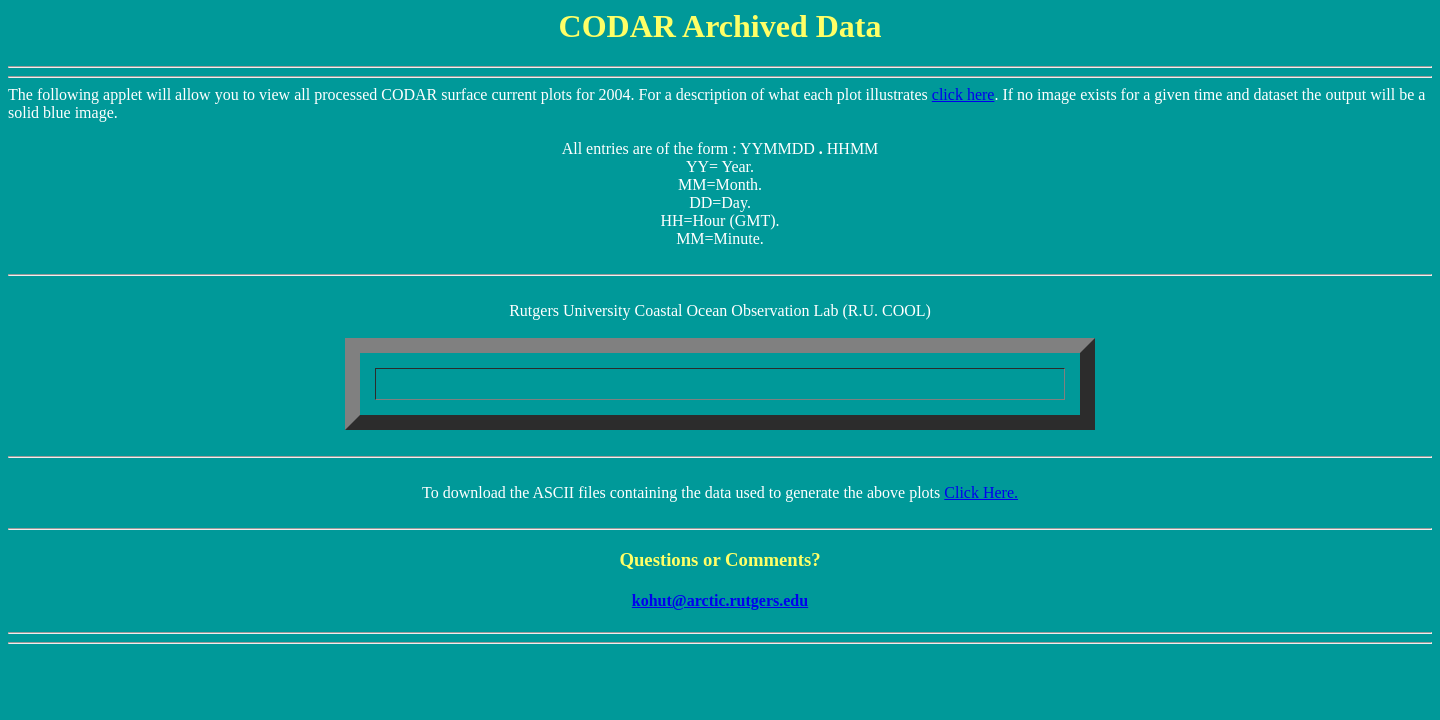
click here (963, 94)
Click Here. (981, 492)
